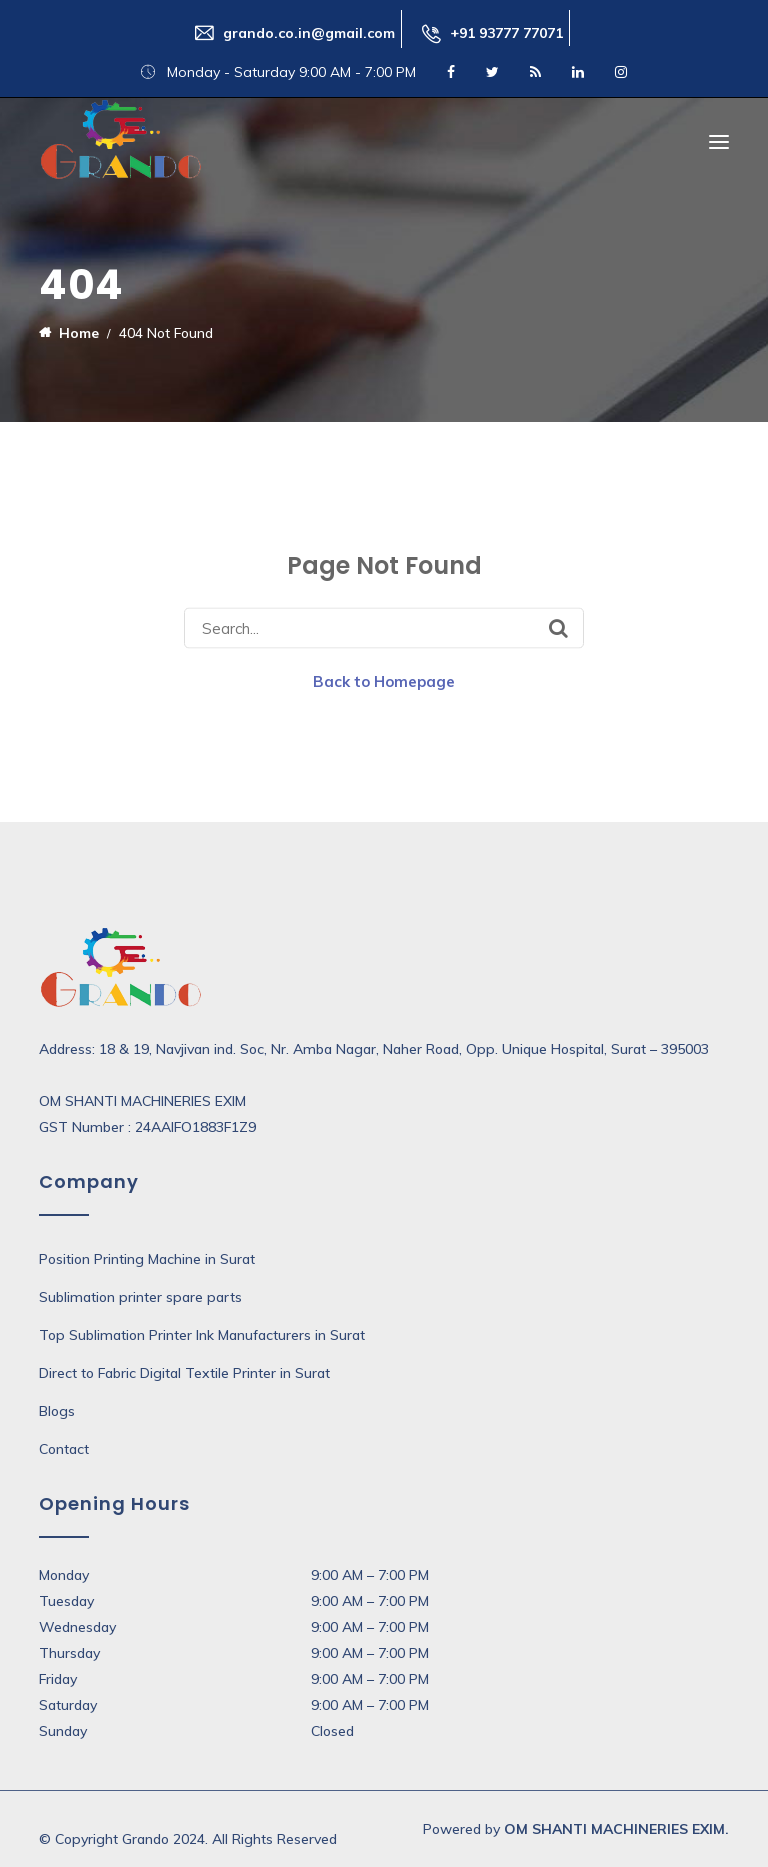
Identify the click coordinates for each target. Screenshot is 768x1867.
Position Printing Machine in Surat (147, 1259)
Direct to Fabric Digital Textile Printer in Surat (184, 1373)
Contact (64, 1449)
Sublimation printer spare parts (140, 1297)
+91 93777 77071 (506, 33)
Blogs (57, 1411)
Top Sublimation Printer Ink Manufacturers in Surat (202, 1335)
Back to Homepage (384, 681)
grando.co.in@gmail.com (309, 33)
